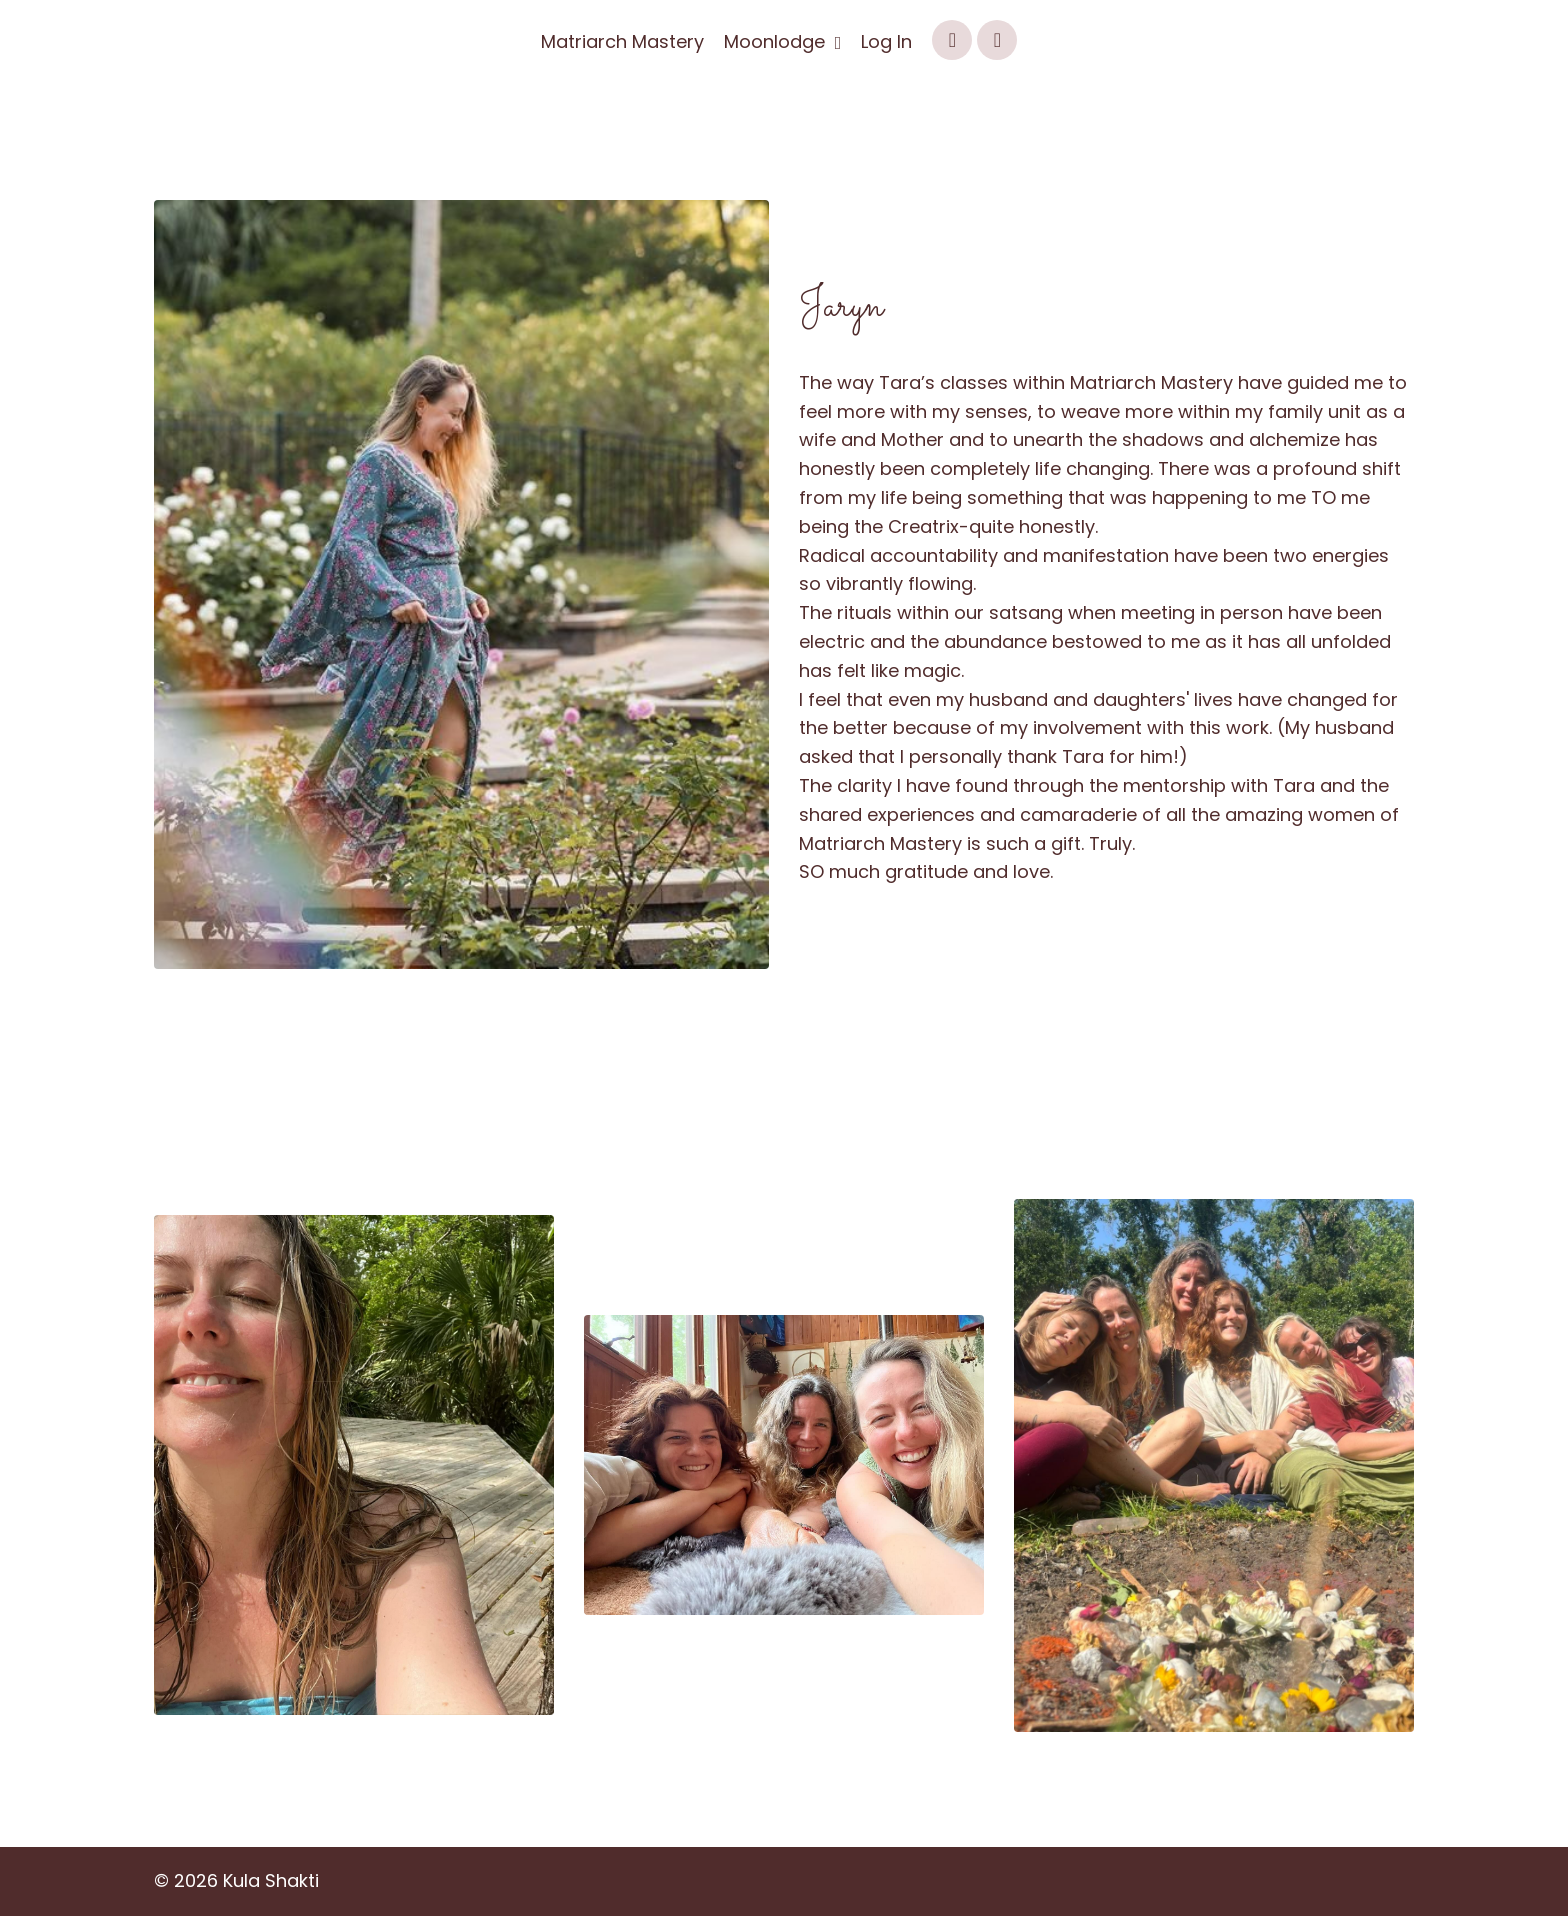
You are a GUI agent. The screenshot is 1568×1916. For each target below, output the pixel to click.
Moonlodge (783, 41)
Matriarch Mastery (622, 41)
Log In (886, 41)
